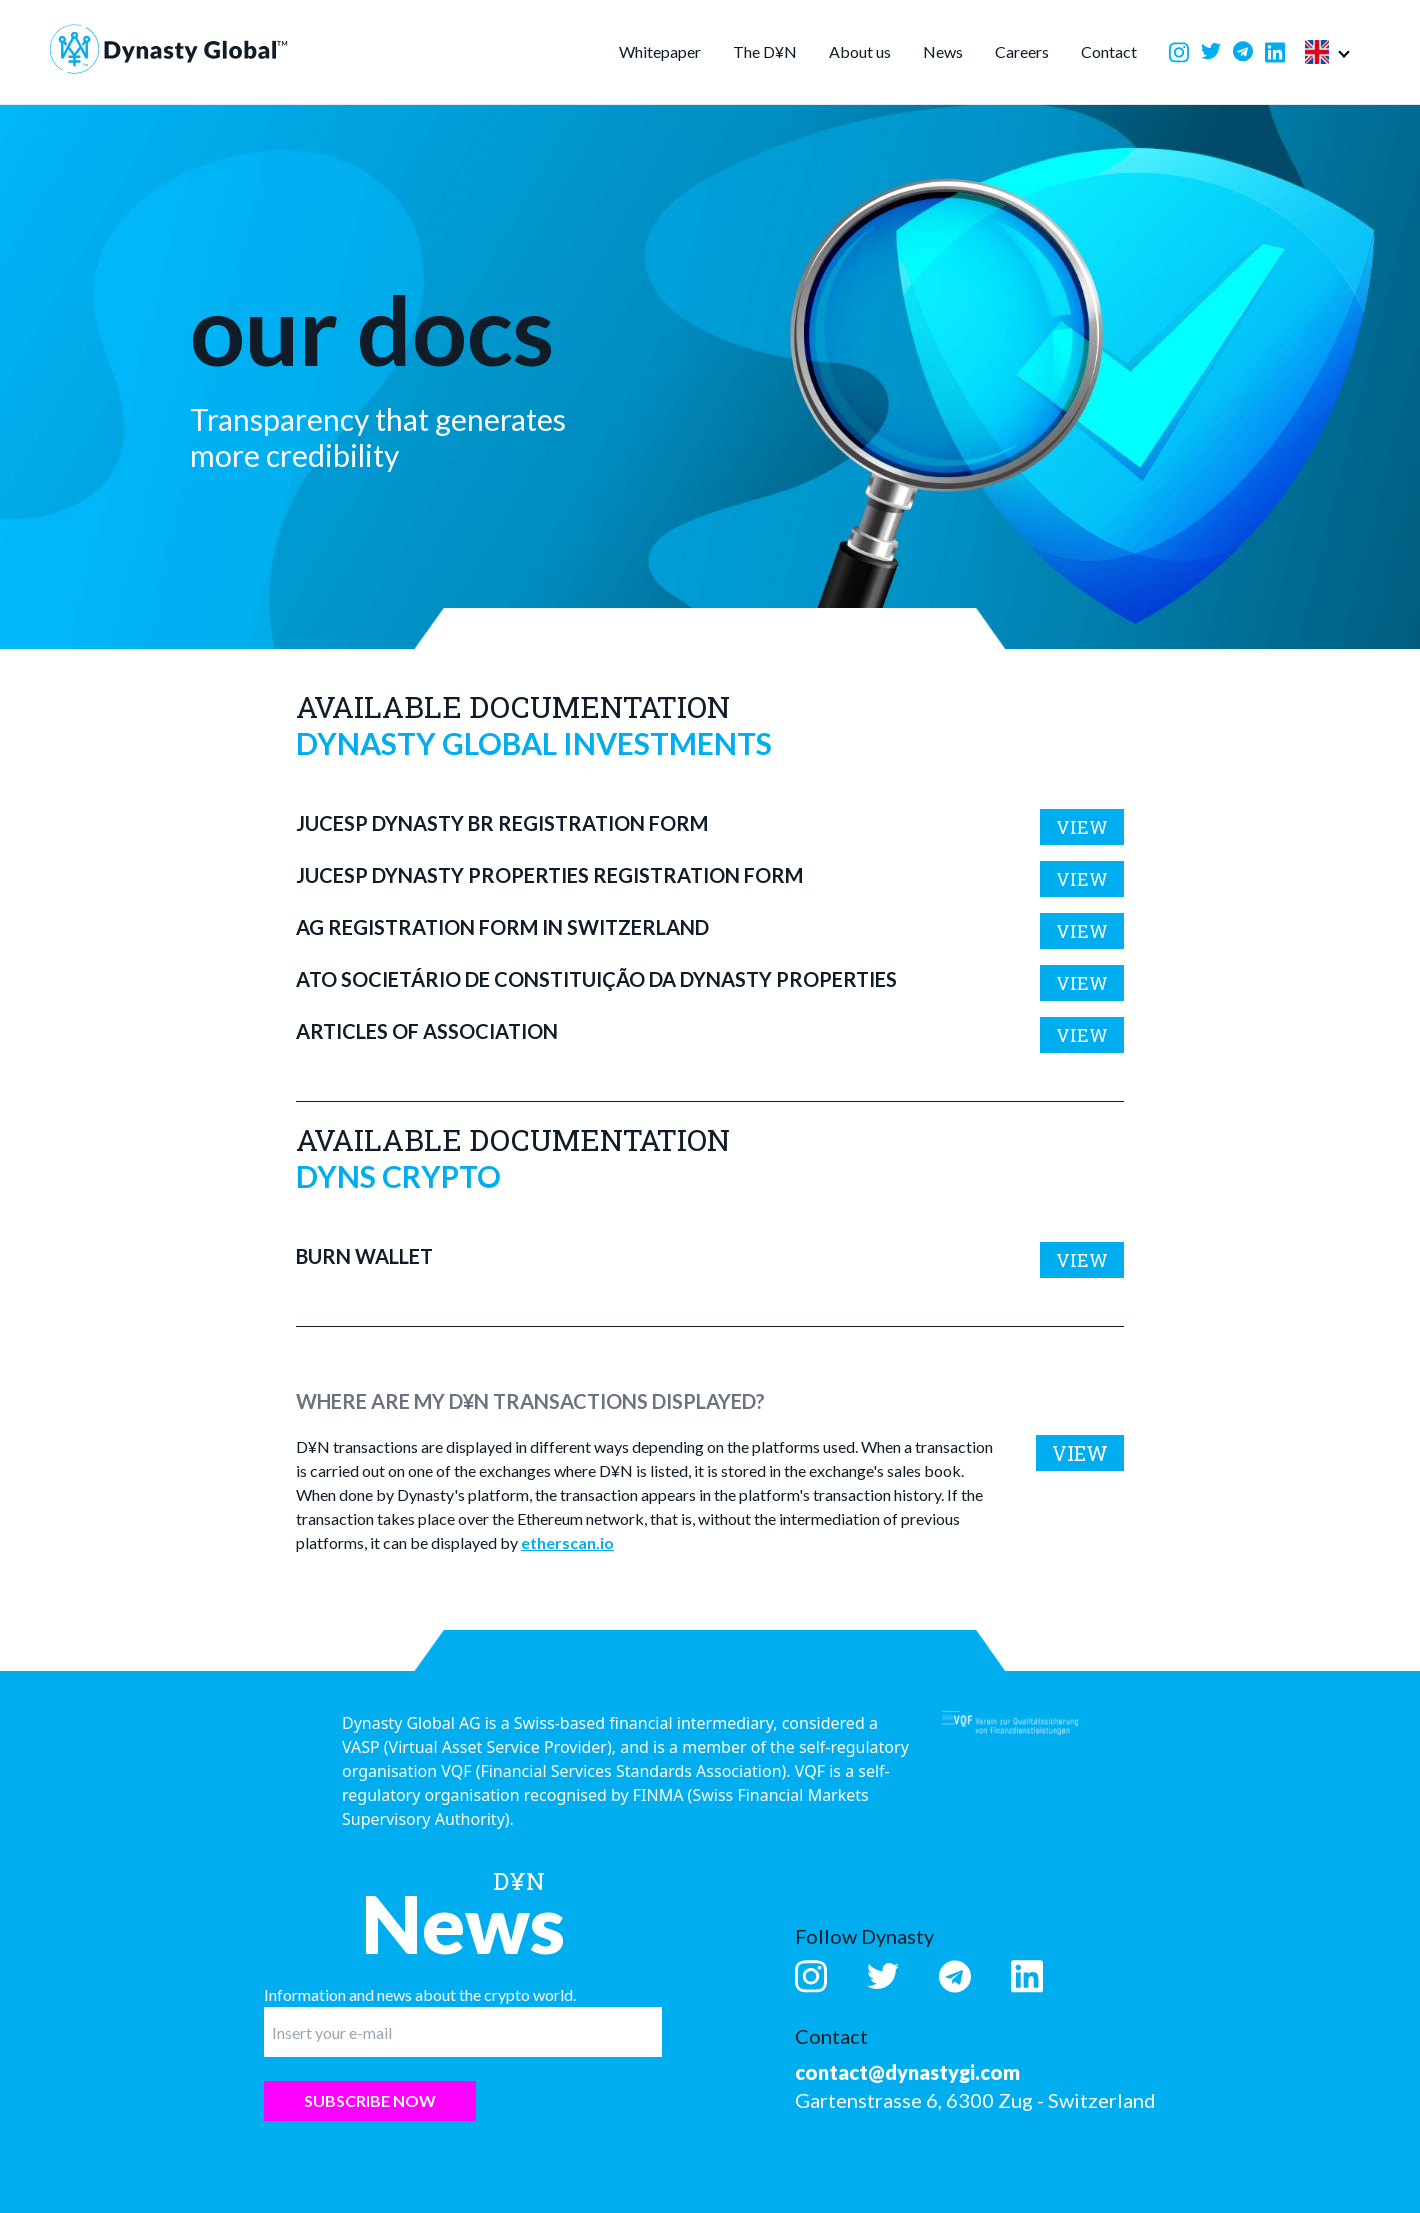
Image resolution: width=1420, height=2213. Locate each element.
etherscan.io (567, 1542)
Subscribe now (370, 2100)
